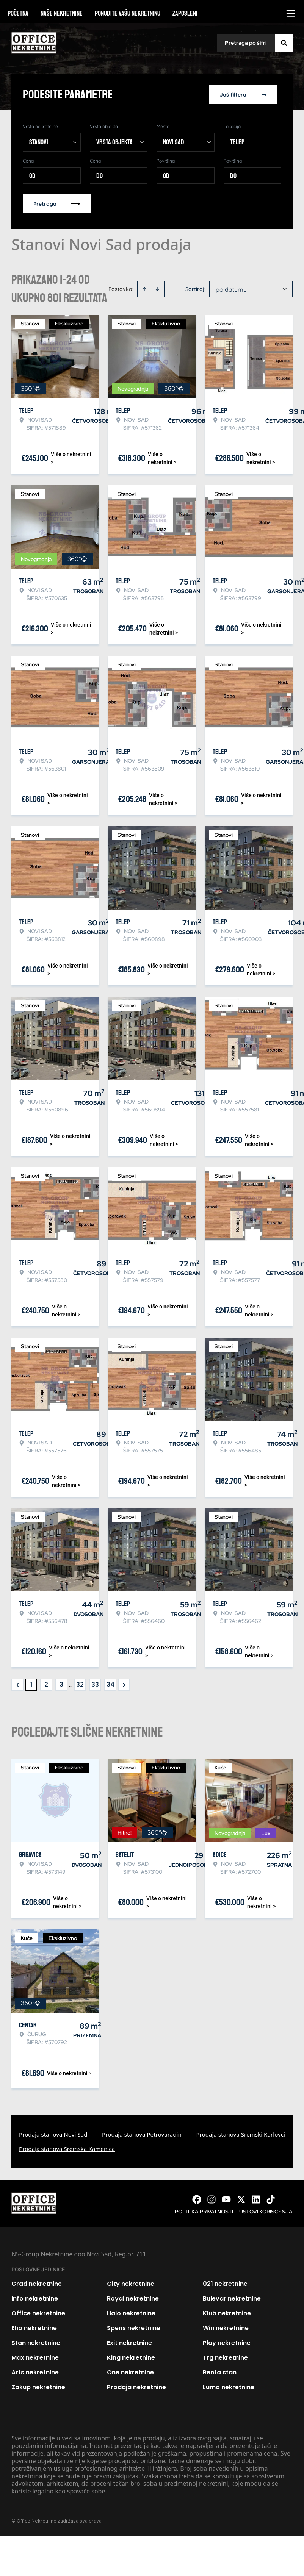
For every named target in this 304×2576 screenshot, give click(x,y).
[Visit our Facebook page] (196, 2199)
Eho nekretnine (34, 2328)
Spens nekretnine (133, 2328)
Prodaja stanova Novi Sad (53, 2134)
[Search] (284, 43)
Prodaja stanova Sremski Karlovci (240, 2134)
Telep (237, 142)
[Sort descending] (157, 289)
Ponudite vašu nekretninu (127, 13)
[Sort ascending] (144, 289)
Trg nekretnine (225, 2357)
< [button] (18, 1685)
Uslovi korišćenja (266, 2211)
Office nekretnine (38, 2313)
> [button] (124, 1685)
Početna (18, 13)
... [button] (70, 1684)
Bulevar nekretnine (232, 2298)
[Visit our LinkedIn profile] (255, 2199)
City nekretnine (130, 2283)
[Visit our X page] (241, 2199)
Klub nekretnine (227, 2313)
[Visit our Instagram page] (211, 2199)
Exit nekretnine (129, 2342)
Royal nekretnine (133, 2298)
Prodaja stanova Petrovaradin (142, 2134)
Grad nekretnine (36, 2283)
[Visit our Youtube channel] (226, 2199)
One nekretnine (130, 2372)
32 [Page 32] (80, 1684)
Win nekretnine (226, 2328)
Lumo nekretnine (228, 2387)
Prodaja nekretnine (136, 2387)
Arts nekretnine (35, 2372)
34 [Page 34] (110, 1684)
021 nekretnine (225, 2283)
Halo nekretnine (131, 2313)
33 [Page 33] (95, 1684)
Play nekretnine (227, 2342)
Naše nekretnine (62, 13)
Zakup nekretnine (38, 2387)
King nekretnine (131, 2357)
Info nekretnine (34, 2298)
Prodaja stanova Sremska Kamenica (67, 2148)
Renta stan (220, 2372)
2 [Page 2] (46, 1684)
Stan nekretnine (35, 2342)
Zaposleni (184, 13)
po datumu (231, 289)
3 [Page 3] (61, 1684)
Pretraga (56, 203)
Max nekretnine (35, 2357)
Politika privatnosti (204, 2211)
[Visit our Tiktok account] (270, 2199)
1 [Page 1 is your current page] (31, 1684)
